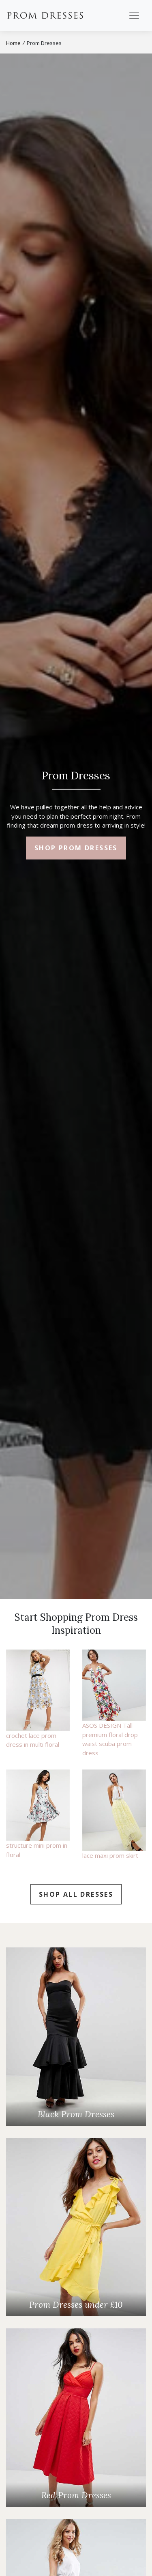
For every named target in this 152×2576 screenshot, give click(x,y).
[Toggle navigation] (134, 15)
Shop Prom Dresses (76, 847)
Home (13, 43)
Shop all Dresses (76, 1894)
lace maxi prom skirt (110, 1855)
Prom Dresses (44, 15)
